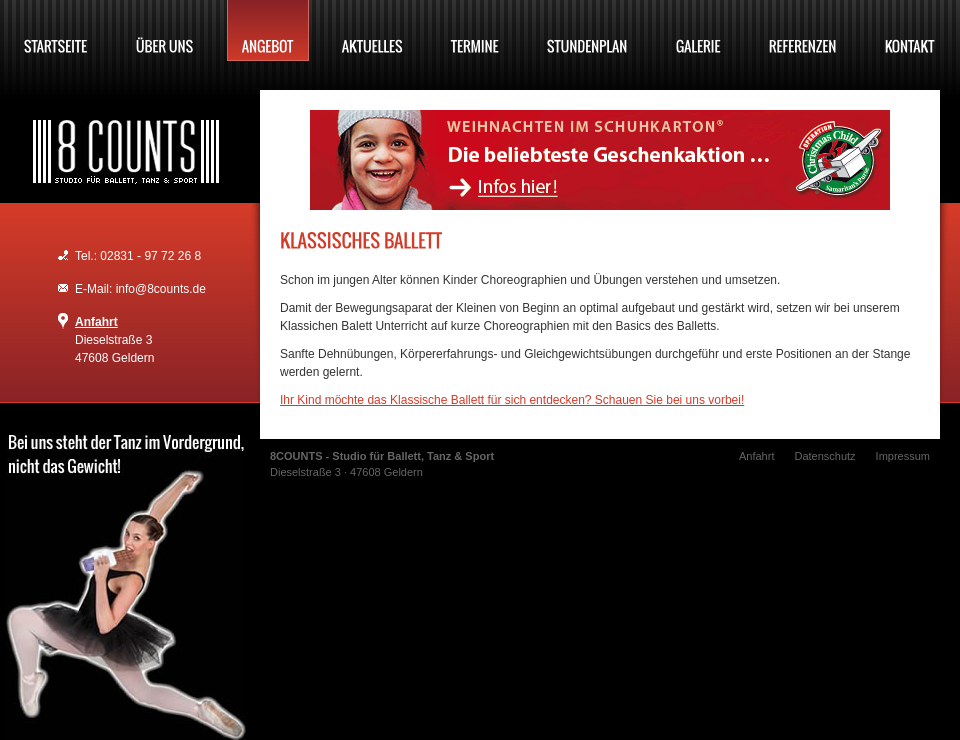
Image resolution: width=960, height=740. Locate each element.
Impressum (903, 456)
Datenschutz (824, 456)
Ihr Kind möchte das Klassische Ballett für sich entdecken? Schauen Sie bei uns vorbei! (512, 400)
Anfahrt (96, 322)
